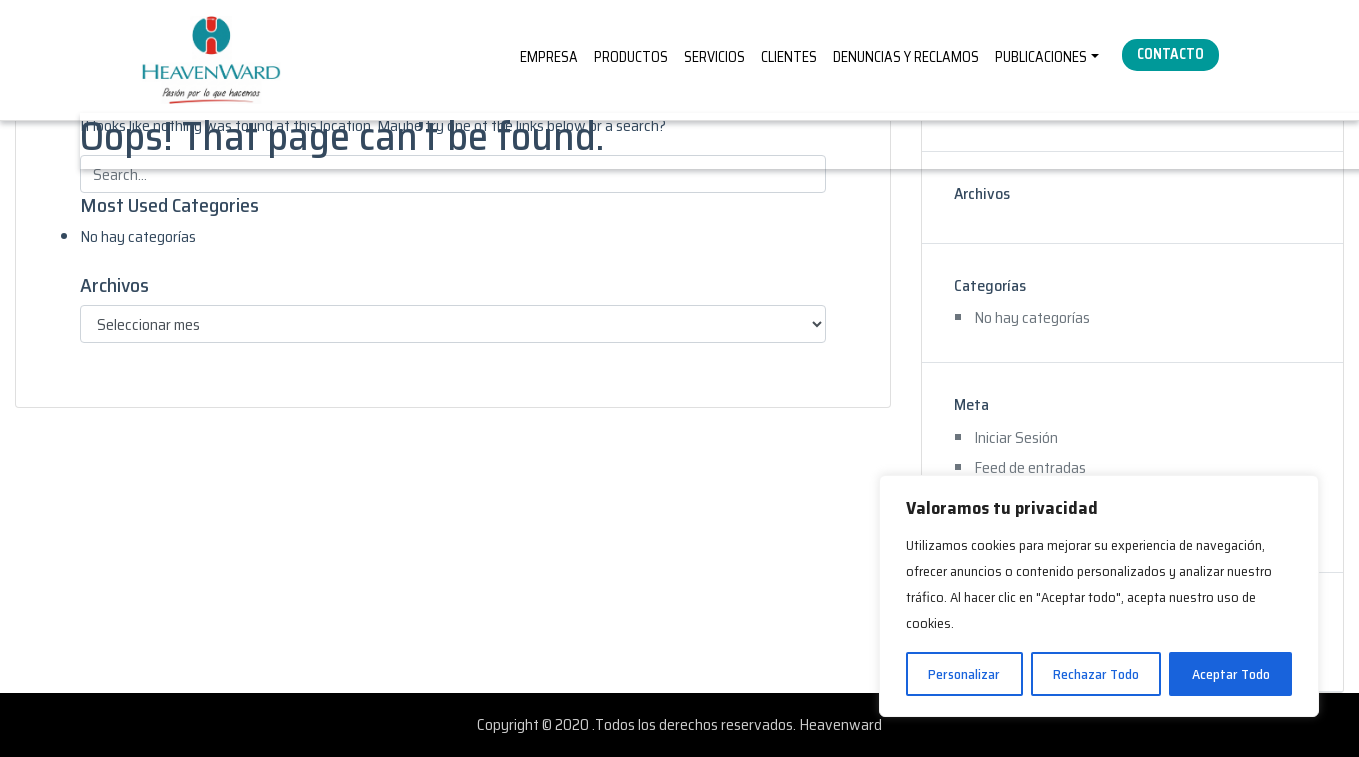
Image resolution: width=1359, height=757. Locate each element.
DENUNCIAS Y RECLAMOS (906, 57)
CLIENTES (789, 57)
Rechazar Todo (1096, 674)
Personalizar (964, 674)
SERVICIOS (714, 57)
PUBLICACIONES (1041, 57)
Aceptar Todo (1231, 674)
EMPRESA (549, 57)
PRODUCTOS (631, 57)
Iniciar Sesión (1016, 437)
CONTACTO (1170, 54)
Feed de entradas (1030, 467)
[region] (1099, 596)
